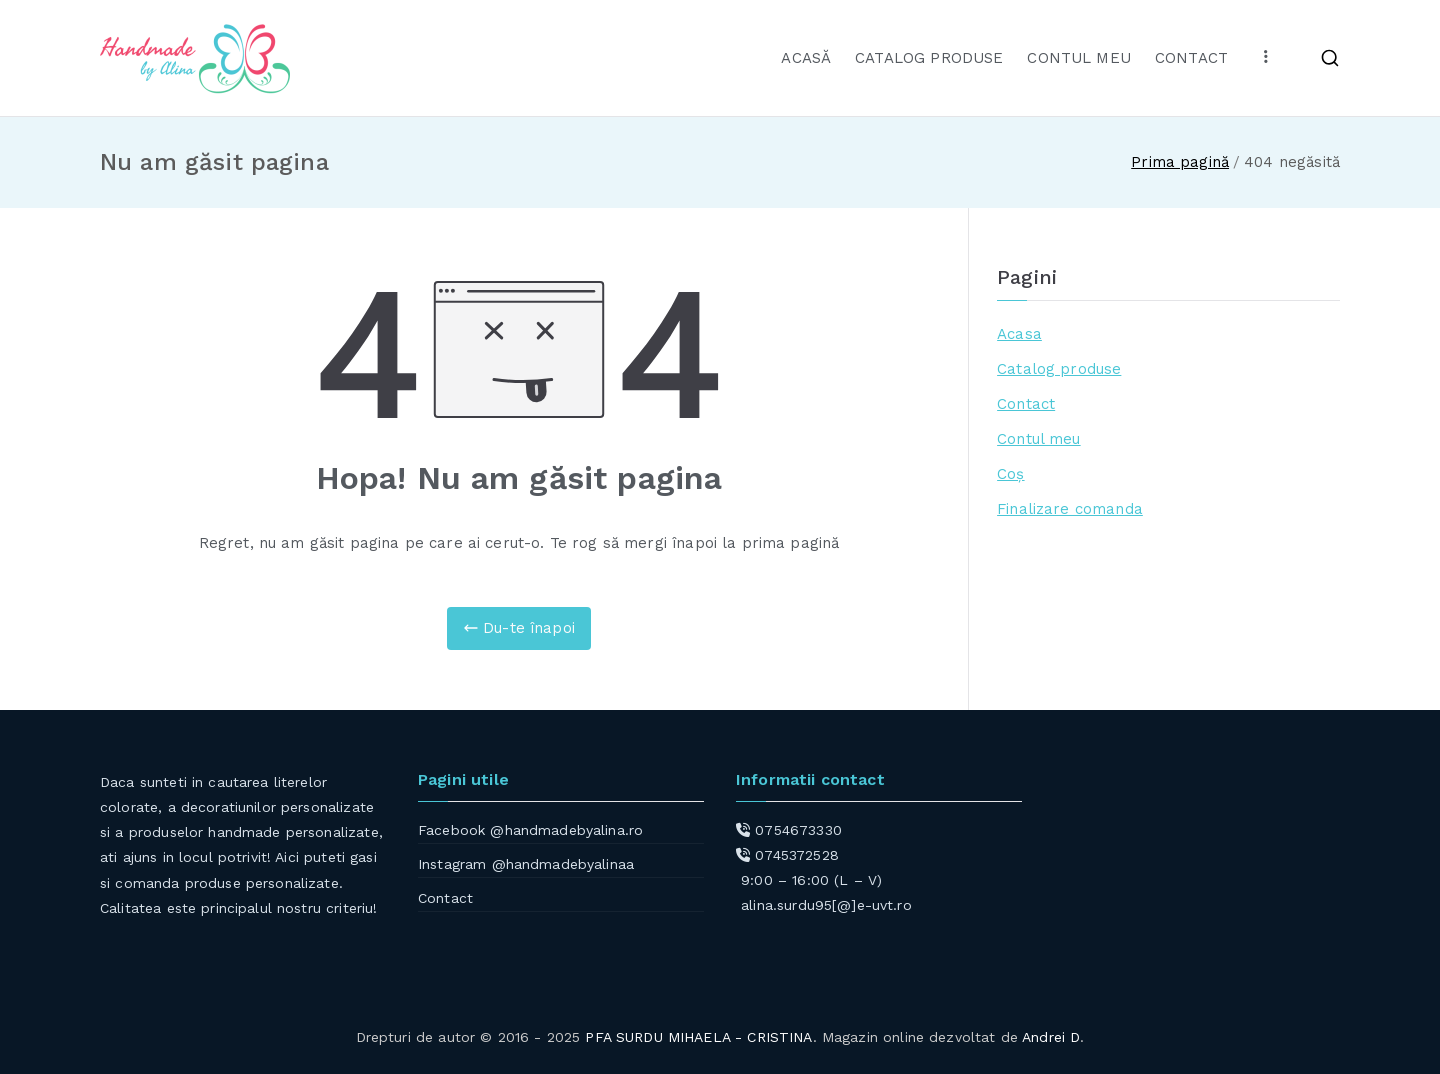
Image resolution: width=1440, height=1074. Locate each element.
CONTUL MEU (1079, 58)
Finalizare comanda (1070, 509)
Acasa (1019, 334)
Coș (1010, 474)
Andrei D (1051, 1037)
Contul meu (1039, 439)
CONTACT (1191, 58)
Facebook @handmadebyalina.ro (530, 830)
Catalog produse (1059, 369)
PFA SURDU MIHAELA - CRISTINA (698, 1037)
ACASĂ (806, 58)
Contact (1026, 404)
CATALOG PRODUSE (929, 58)
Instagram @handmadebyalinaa (526, 864)
